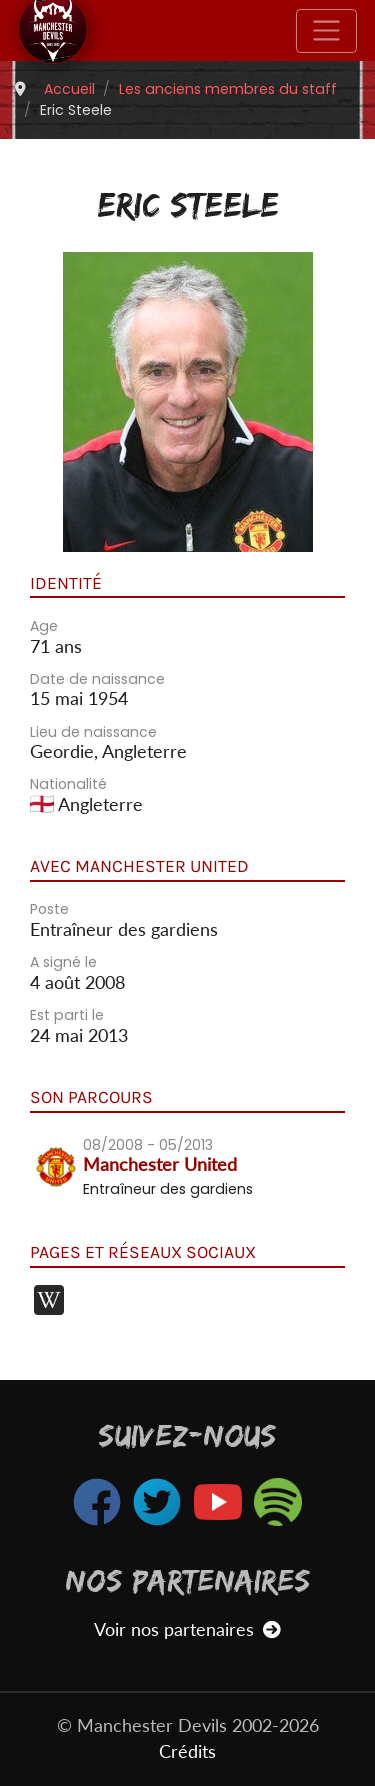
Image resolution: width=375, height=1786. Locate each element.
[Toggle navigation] (326, 31)
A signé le (63, 962)
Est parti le (67, 1015)
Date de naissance (97, 679)
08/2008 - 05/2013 (148, 1145)
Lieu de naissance (93, 732)
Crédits (187, 1751)
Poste (49, 909)
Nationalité (68, 784)
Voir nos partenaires (187, 1629)
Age (44, 626)
